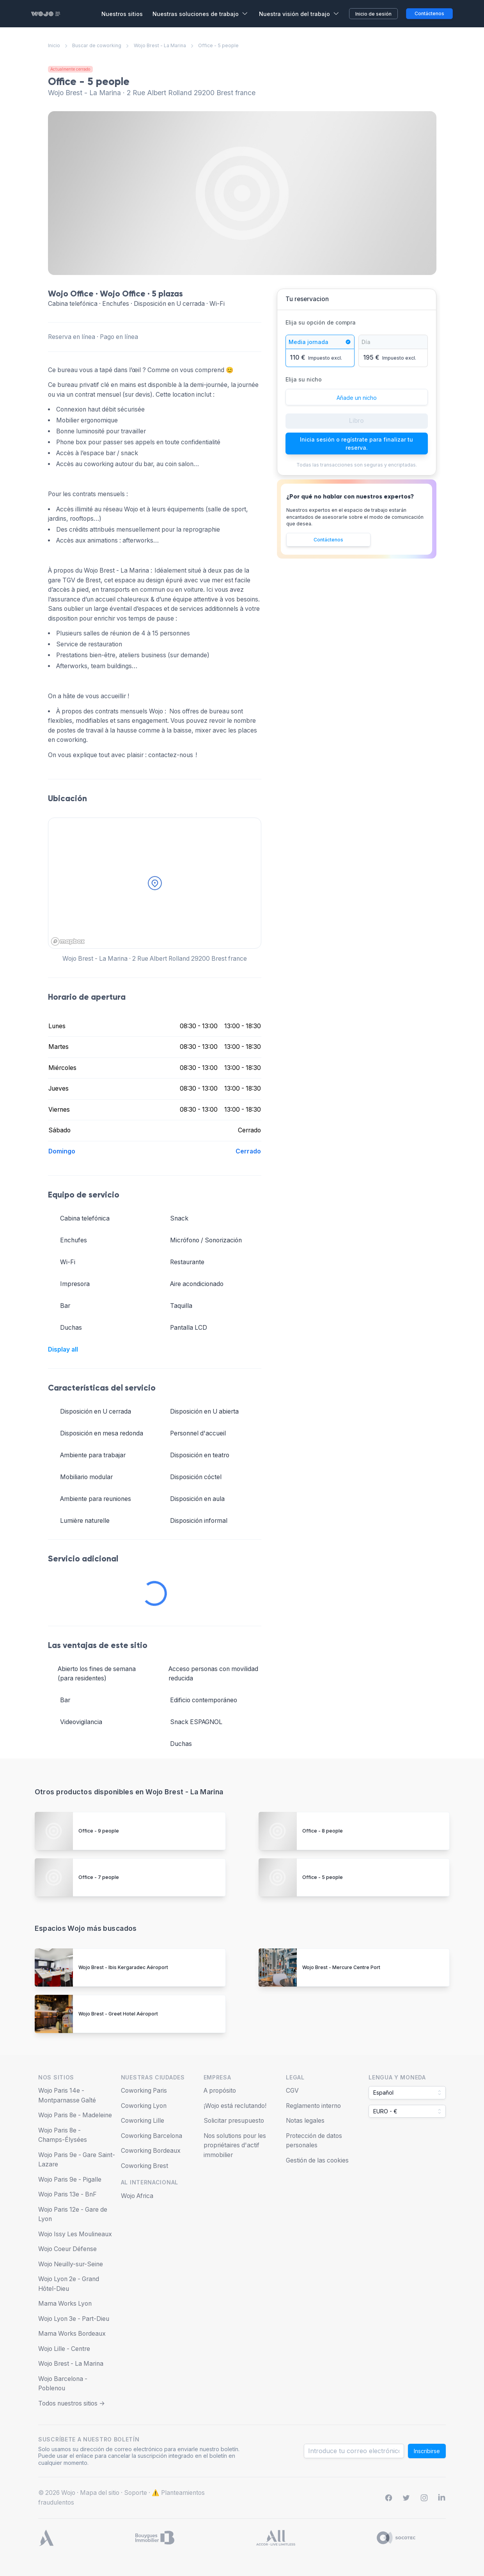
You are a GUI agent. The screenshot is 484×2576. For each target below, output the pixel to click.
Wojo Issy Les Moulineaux (75, 2234)
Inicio (54, 45)
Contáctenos (328, 540)
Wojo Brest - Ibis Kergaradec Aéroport (123, 1967)
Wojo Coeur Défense (67, 2249)
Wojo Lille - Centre (64, 2348)
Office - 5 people (322, 1877)
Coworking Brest (144, 2166)
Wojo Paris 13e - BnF (67, 2194)
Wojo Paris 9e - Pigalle (69, 2179)
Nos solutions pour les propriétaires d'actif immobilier (235, 2145)
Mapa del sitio (99, 2492)
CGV (292, 2090)
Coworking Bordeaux (151, 2150)
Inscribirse (427, 2451)
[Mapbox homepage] (68, 941)
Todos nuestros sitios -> (71, 2403)
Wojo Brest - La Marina (160, 45)
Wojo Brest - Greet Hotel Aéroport (118, 2014)
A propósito (220, 2090)
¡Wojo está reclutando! (235, 2105)
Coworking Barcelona (151, 2136)
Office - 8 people (322, 1831)
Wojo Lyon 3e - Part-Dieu (73, 2318)
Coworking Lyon (144, 2105)
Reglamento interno (313, 2105)
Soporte (135, 2492)
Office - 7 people (98, 1877)
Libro (356, 420)
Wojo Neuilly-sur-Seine (70, 2264)
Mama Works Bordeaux (72, 2333)
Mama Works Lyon (65, 2303)
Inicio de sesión (373, 14)
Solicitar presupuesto (234, 2120)
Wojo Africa (137, 2196)
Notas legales (305, 2120)
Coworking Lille (142, 2120)
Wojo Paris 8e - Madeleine (75, 2115)
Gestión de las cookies (317, 2160)
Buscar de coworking (96, 45)
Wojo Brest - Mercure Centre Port (341, 1967)
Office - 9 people (98, 1831)
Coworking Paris (144, 2090)
